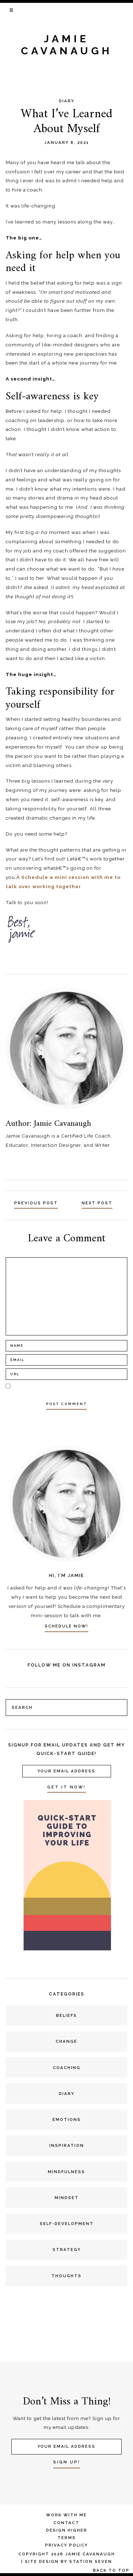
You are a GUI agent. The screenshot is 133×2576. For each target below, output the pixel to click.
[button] (12, 10)
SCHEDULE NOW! (66, 1626)
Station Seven (90, 2561)
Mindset (67, 2197)
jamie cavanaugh (66, 45)
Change (66, 2041)
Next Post (97, 1202)
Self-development (67, 2223)
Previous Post (36, 1202)
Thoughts (66, 2275)
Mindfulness (66, 2171)
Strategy (66, 2249)
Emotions (66, 2119)
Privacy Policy (66, 2545)
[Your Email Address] (66, 1771)
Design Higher (66, 2530)
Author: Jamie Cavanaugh (48, 1123)
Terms (66, 2537)
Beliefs (66, 2015)
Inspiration (66, 2145)
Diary (66, 100)
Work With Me (66, 2514)
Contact (66, 2522)
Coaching (67, 2067)
